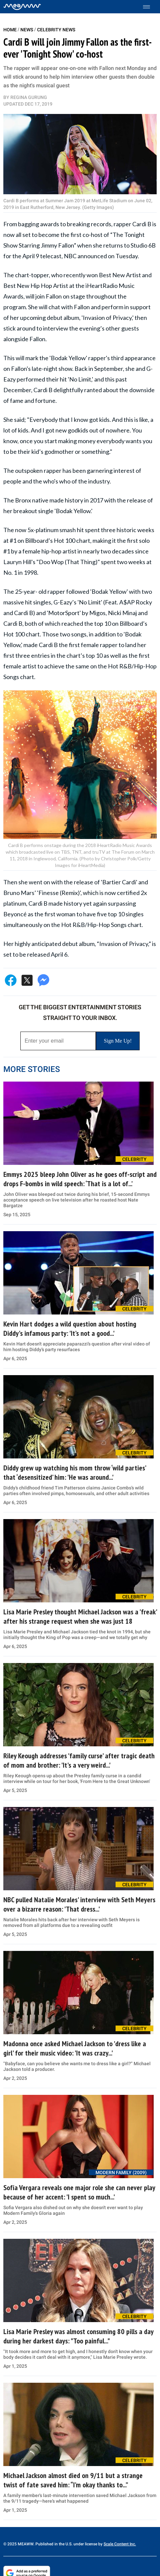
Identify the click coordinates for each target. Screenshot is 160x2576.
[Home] (22, 6)
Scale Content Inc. (120, 2544)
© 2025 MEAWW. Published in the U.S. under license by (53, 2544)
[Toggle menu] (150, 6)
